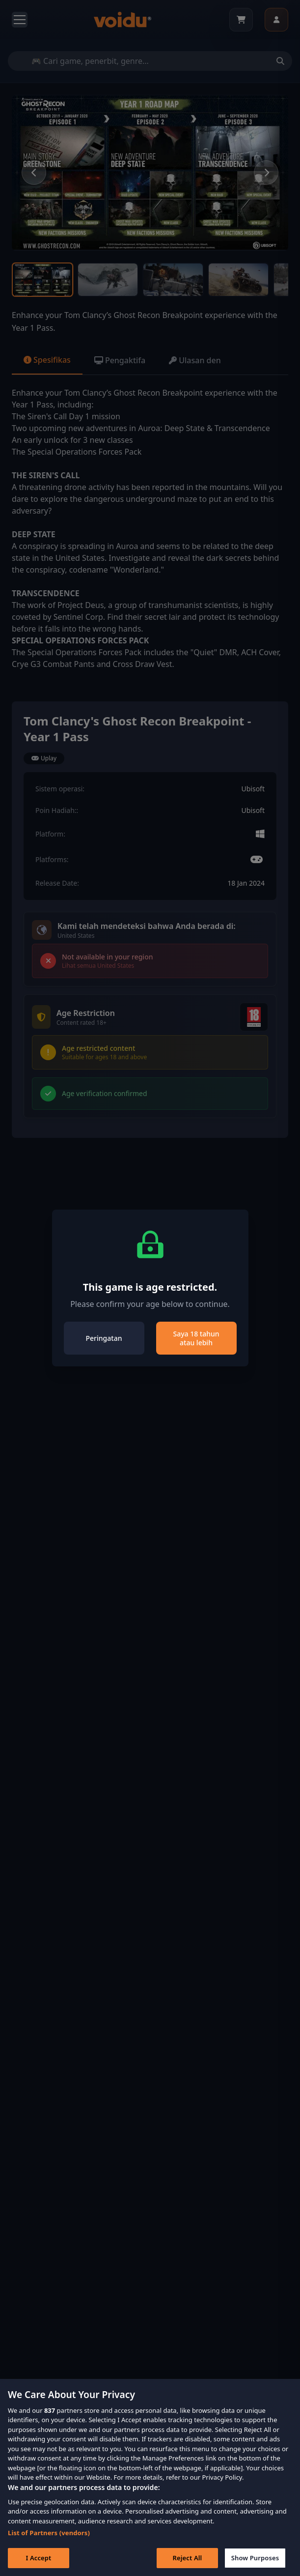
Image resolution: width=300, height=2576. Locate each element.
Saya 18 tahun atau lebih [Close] (196, 1338)
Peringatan (104, 1338)
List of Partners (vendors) (49, 2550)
